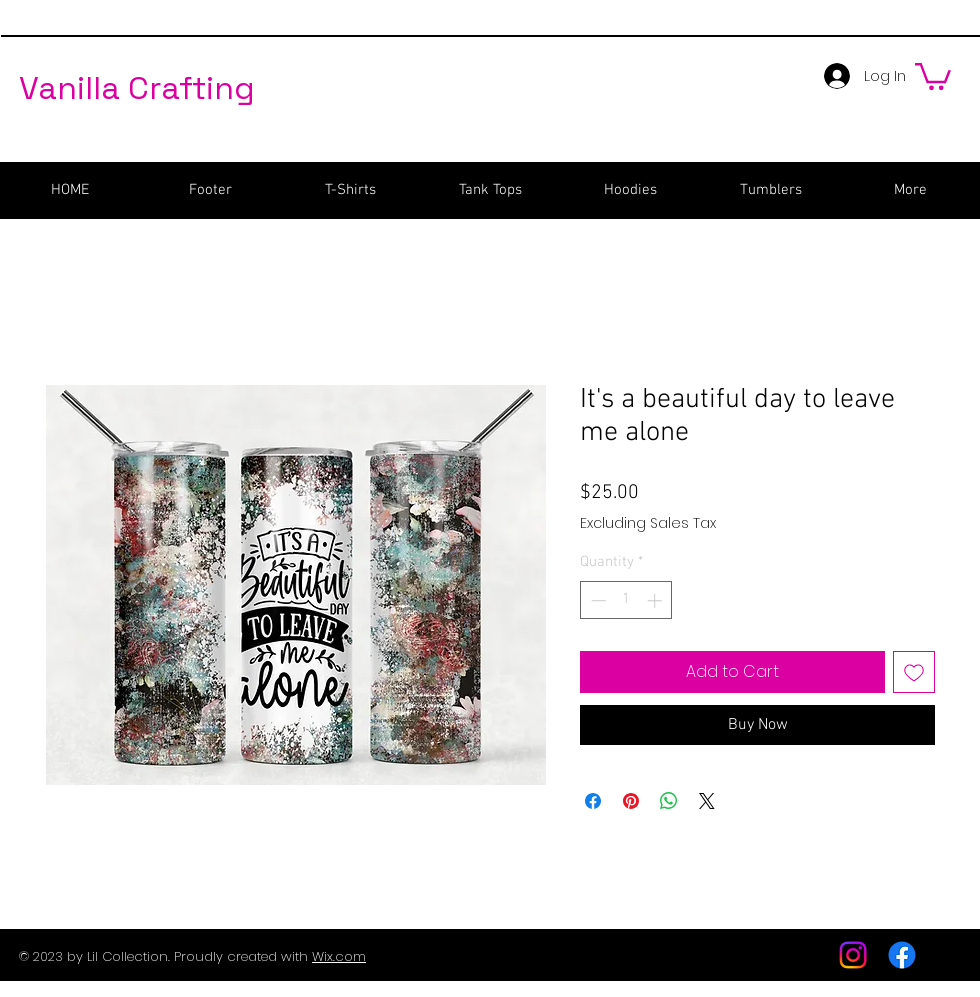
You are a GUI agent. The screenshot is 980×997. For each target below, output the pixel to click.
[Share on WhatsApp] (669, 801)
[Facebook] (902, 955)
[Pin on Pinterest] (631, 801)
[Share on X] (707, 801)
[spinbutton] (626, 600)
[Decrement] (596, 600)
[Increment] (656, 600)
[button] (933, 75)
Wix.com (339, 956)
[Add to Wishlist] (914, 672)
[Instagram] (853, 955)
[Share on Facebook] (593, 801)
